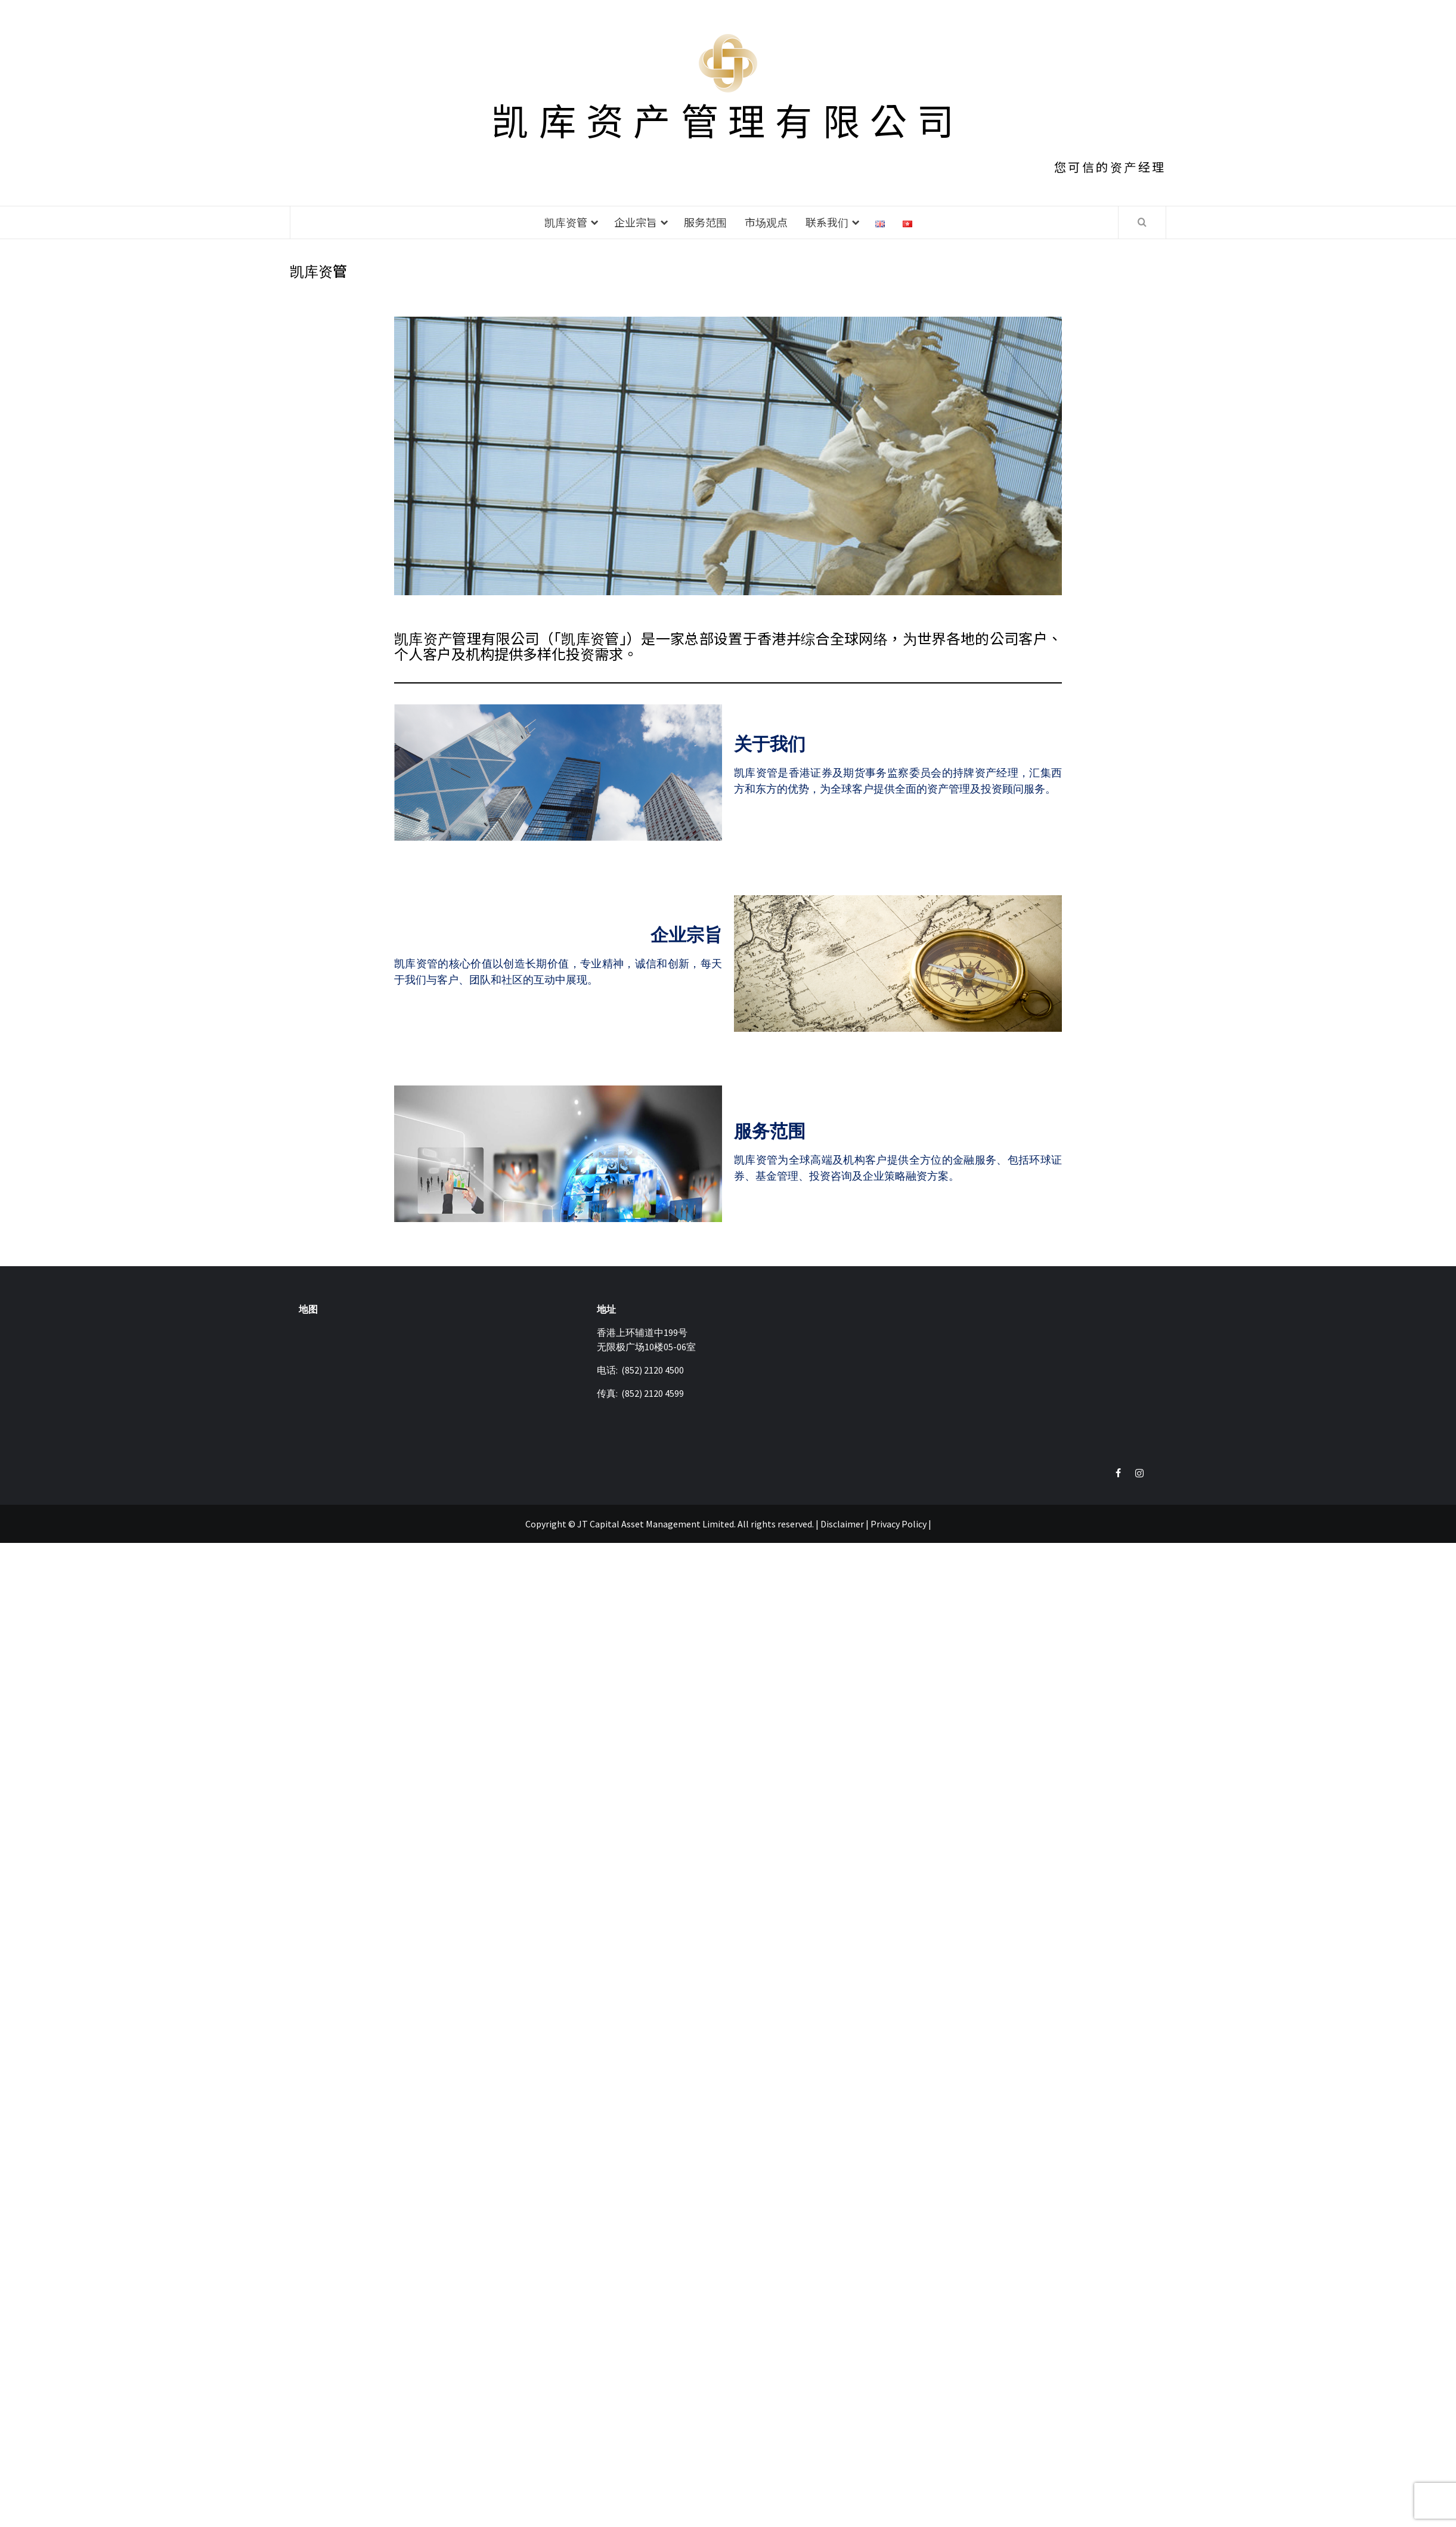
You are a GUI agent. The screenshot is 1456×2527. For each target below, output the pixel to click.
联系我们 (827, 222)
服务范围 (705, 222)
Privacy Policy (898, 1524)
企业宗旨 (635, 222)
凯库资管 (565, 222)
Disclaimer (842, 1524)
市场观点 (766, 222)
